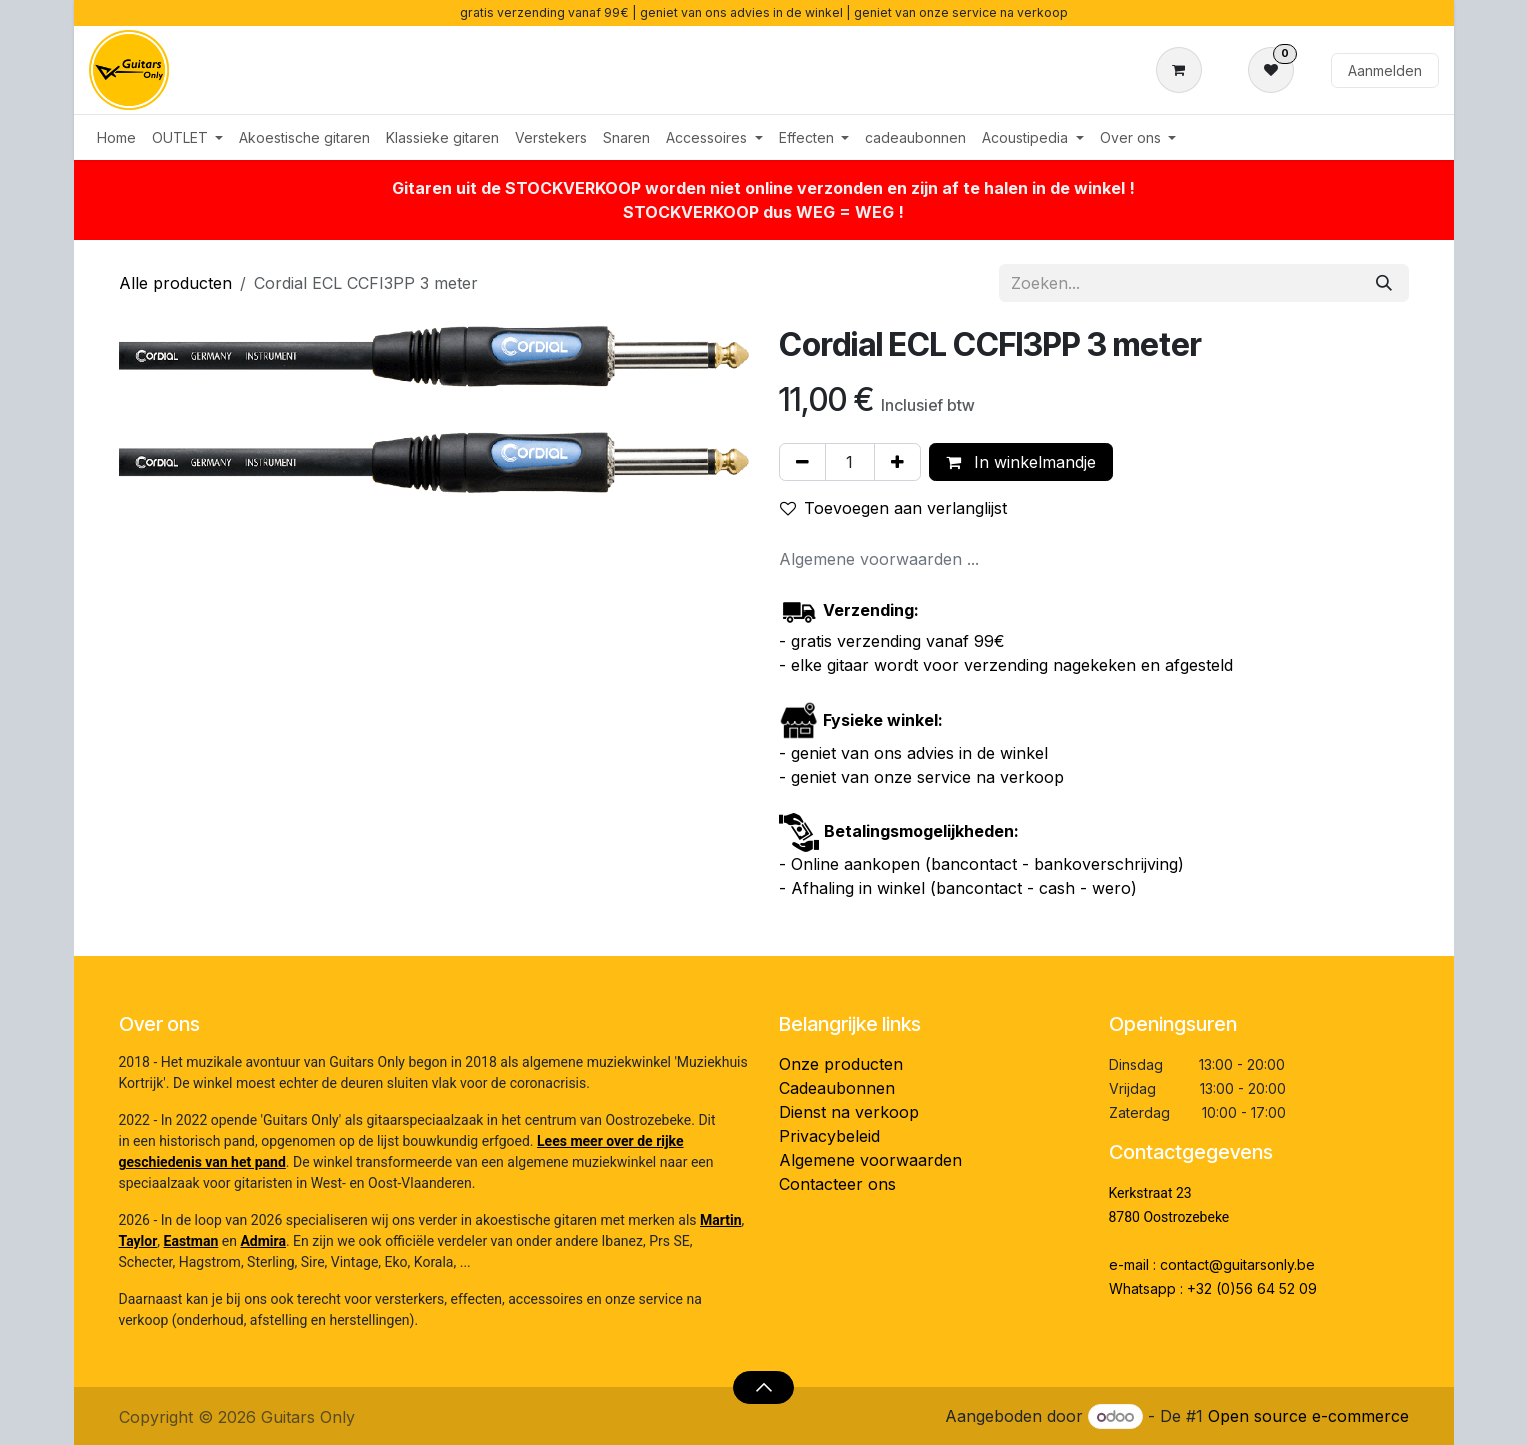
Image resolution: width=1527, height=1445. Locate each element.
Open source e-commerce (1308, 1416)
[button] (763, 1387)
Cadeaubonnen (837, 1088)
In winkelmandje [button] (1021, 462)
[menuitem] (116, 137)
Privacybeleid (829, 1136)
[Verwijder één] (802, 462)
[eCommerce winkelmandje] (1183, 70)
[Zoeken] (1384, 283)
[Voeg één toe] (897, 462)
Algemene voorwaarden (870, 1160)
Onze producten (841, 1064)
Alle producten (175, 283)
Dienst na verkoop (849, 1112)
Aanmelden (1385, 70)
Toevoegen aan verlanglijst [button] (893, 508)
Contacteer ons (837, 1184)
